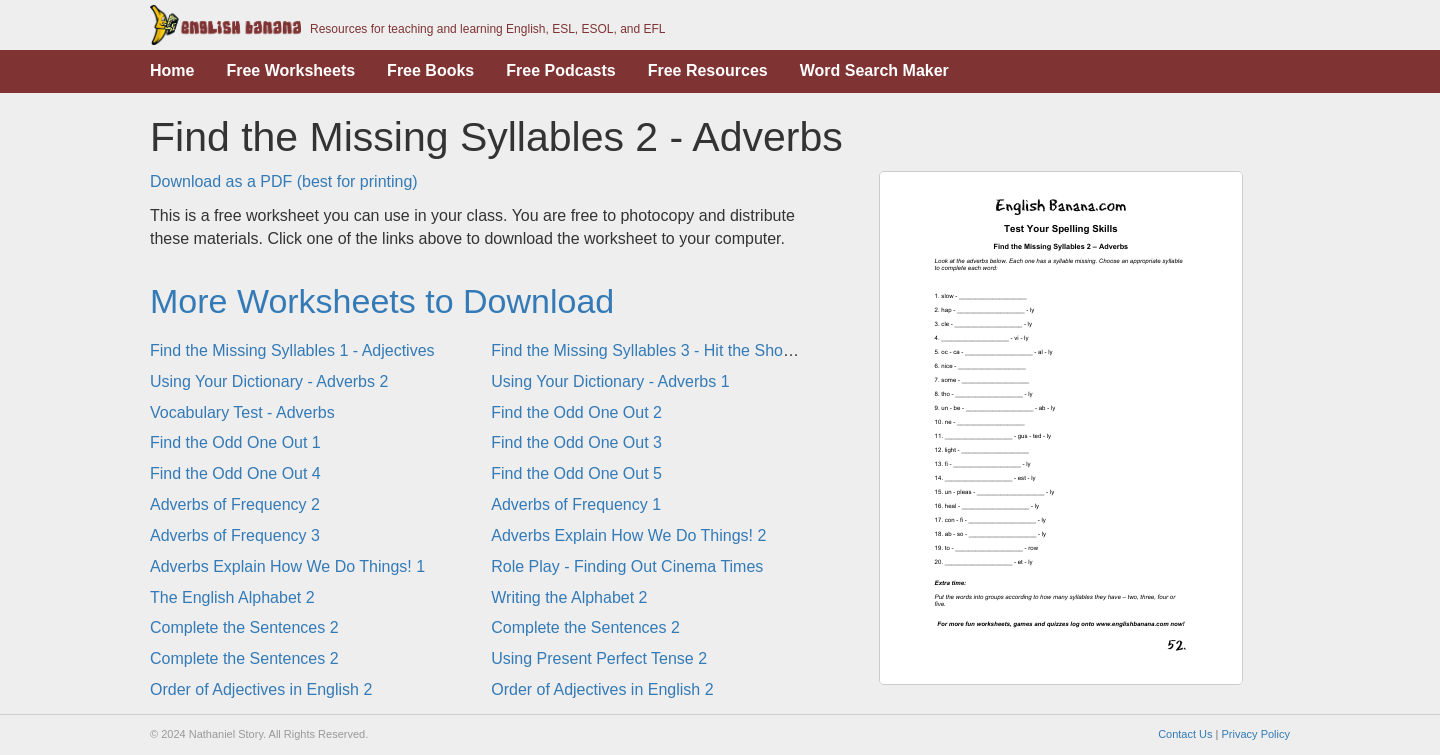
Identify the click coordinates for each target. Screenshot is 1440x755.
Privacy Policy (1256, 734)
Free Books (430, 70)
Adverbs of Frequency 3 (235, 535)
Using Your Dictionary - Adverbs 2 (269, 381)
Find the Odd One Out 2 (576, 412)
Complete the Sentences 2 (244, 627)
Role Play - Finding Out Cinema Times (627, 566)
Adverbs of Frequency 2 (235, 504)
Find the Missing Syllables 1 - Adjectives (292, 350)
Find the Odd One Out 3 (576, 442)
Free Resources (708, 70)
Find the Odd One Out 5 (576, 473)
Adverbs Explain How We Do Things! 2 (628, 535)
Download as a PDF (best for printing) (284, 181)
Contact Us (1185, 734)
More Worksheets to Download (382, 301)
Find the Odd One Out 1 (235, 442)
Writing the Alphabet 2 (569, 597)
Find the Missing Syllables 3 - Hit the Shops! (647, 350)
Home (172, 70)
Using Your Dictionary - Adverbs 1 (610, 381)
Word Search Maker (874, 70)
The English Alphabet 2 (232, 597)
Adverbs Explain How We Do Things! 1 (287, 566)
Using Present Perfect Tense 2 (599, 658)
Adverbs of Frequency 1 (576, 504)
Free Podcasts (560, 70)
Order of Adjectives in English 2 (261, 689)
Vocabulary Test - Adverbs (242, 412)
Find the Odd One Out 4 (235, 473)
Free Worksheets (290, 70)
